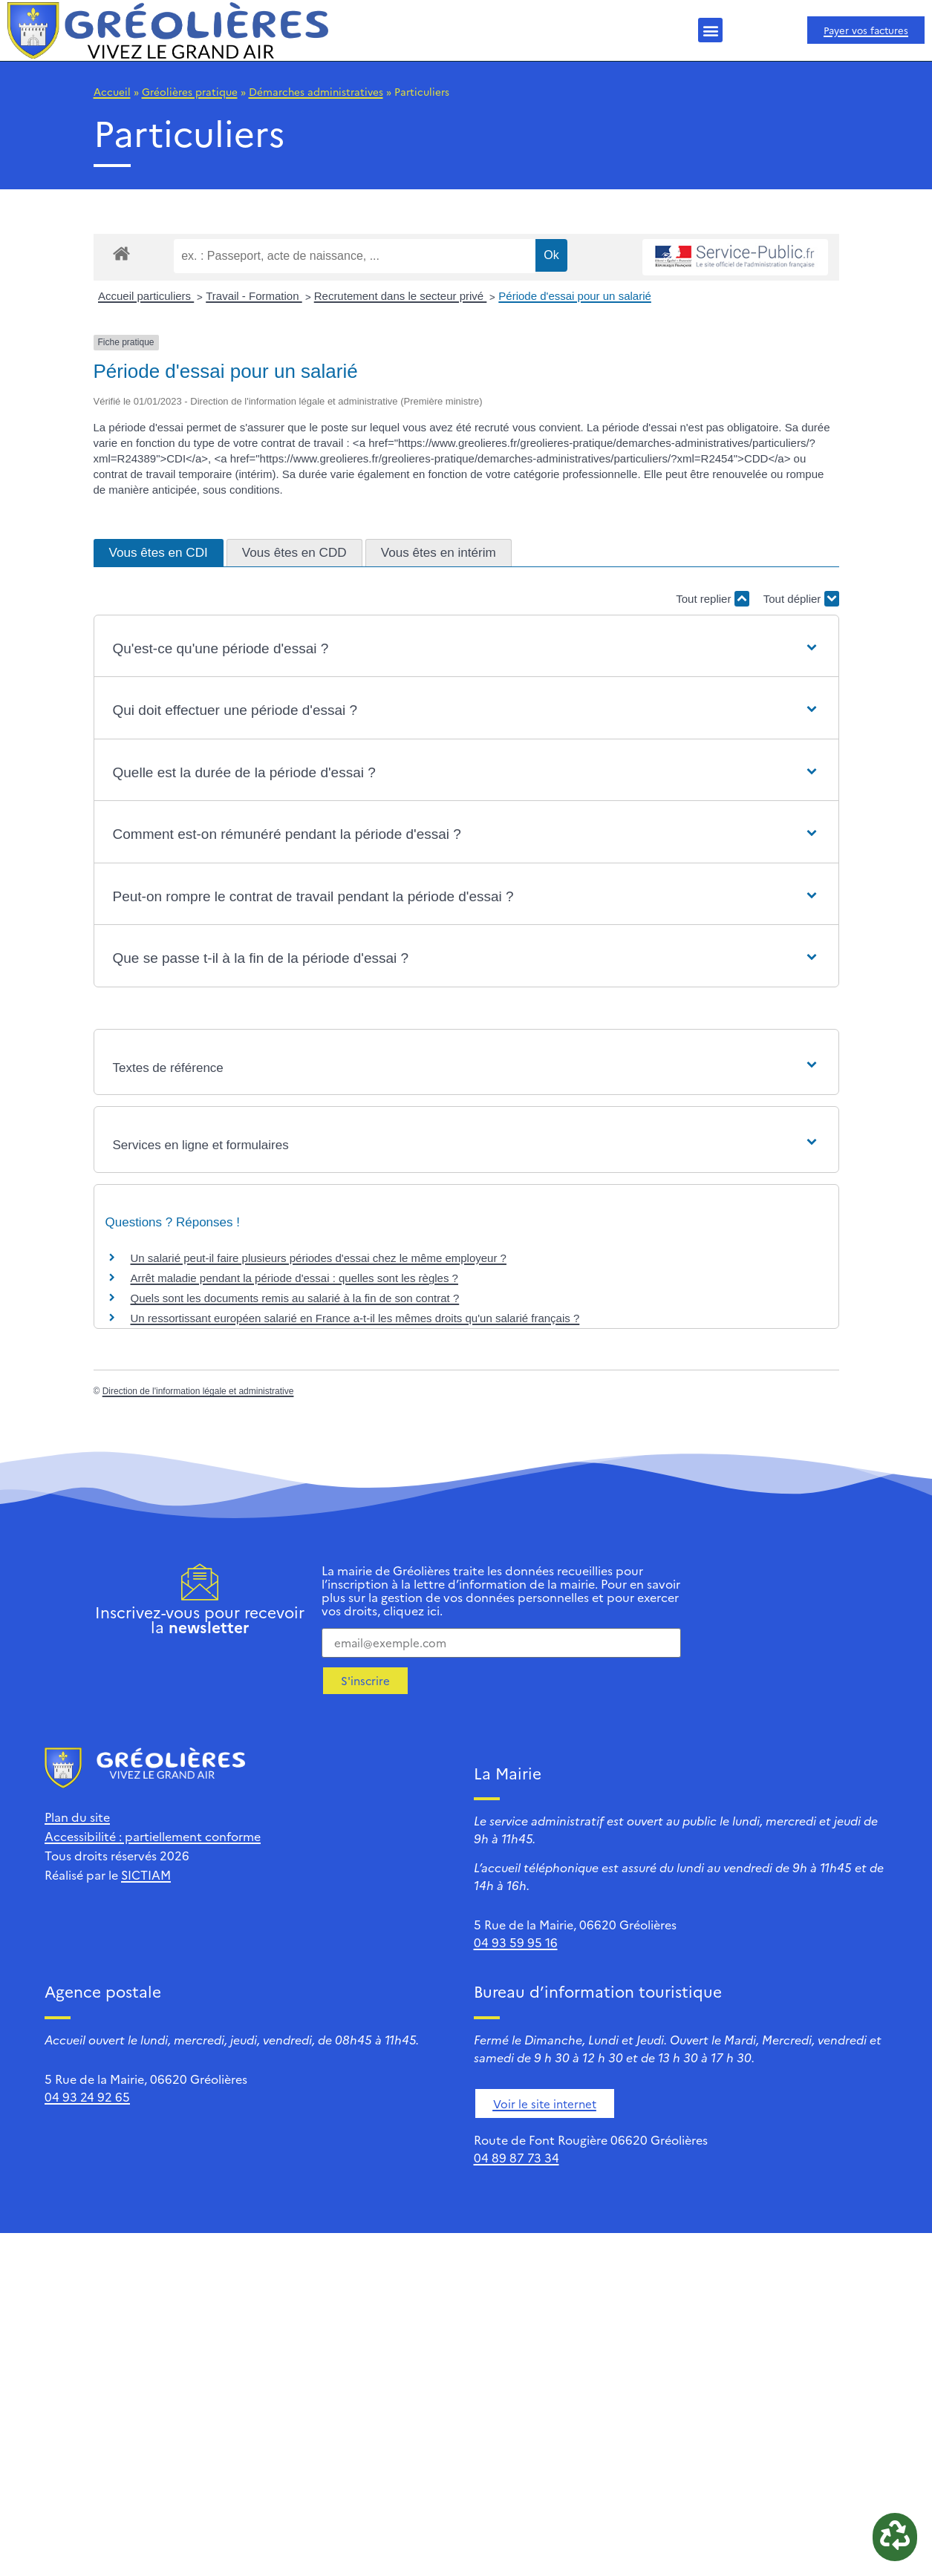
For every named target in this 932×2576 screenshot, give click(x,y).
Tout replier (712, 599)
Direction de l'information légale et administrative (198, 1391)
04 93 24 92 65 (87, 2096)
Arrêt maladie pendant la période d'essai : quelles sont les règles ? (294, 1278)
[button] (710, 30)
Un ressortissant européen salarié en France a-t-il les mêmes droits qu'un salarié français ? (355, 1318)
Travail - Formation (254, 296)
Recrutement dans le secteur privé (400, 296)
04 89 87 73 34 (516, 2157)
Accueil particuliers (146, 296)
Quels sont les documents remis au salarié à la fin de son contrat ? (295, 1298)
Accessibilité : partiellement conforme (153, 1836)
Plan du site (77, 1816)
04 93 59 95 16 (516, 1942)
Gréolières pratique (190, 91)
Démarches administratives (316, 91)
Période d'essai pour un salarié (574, 296)
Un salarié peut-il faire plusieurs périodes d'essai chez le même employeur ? (318, 1258)
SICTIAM (146, 1874)
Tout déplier (801, 599)
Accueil (112, 91)
